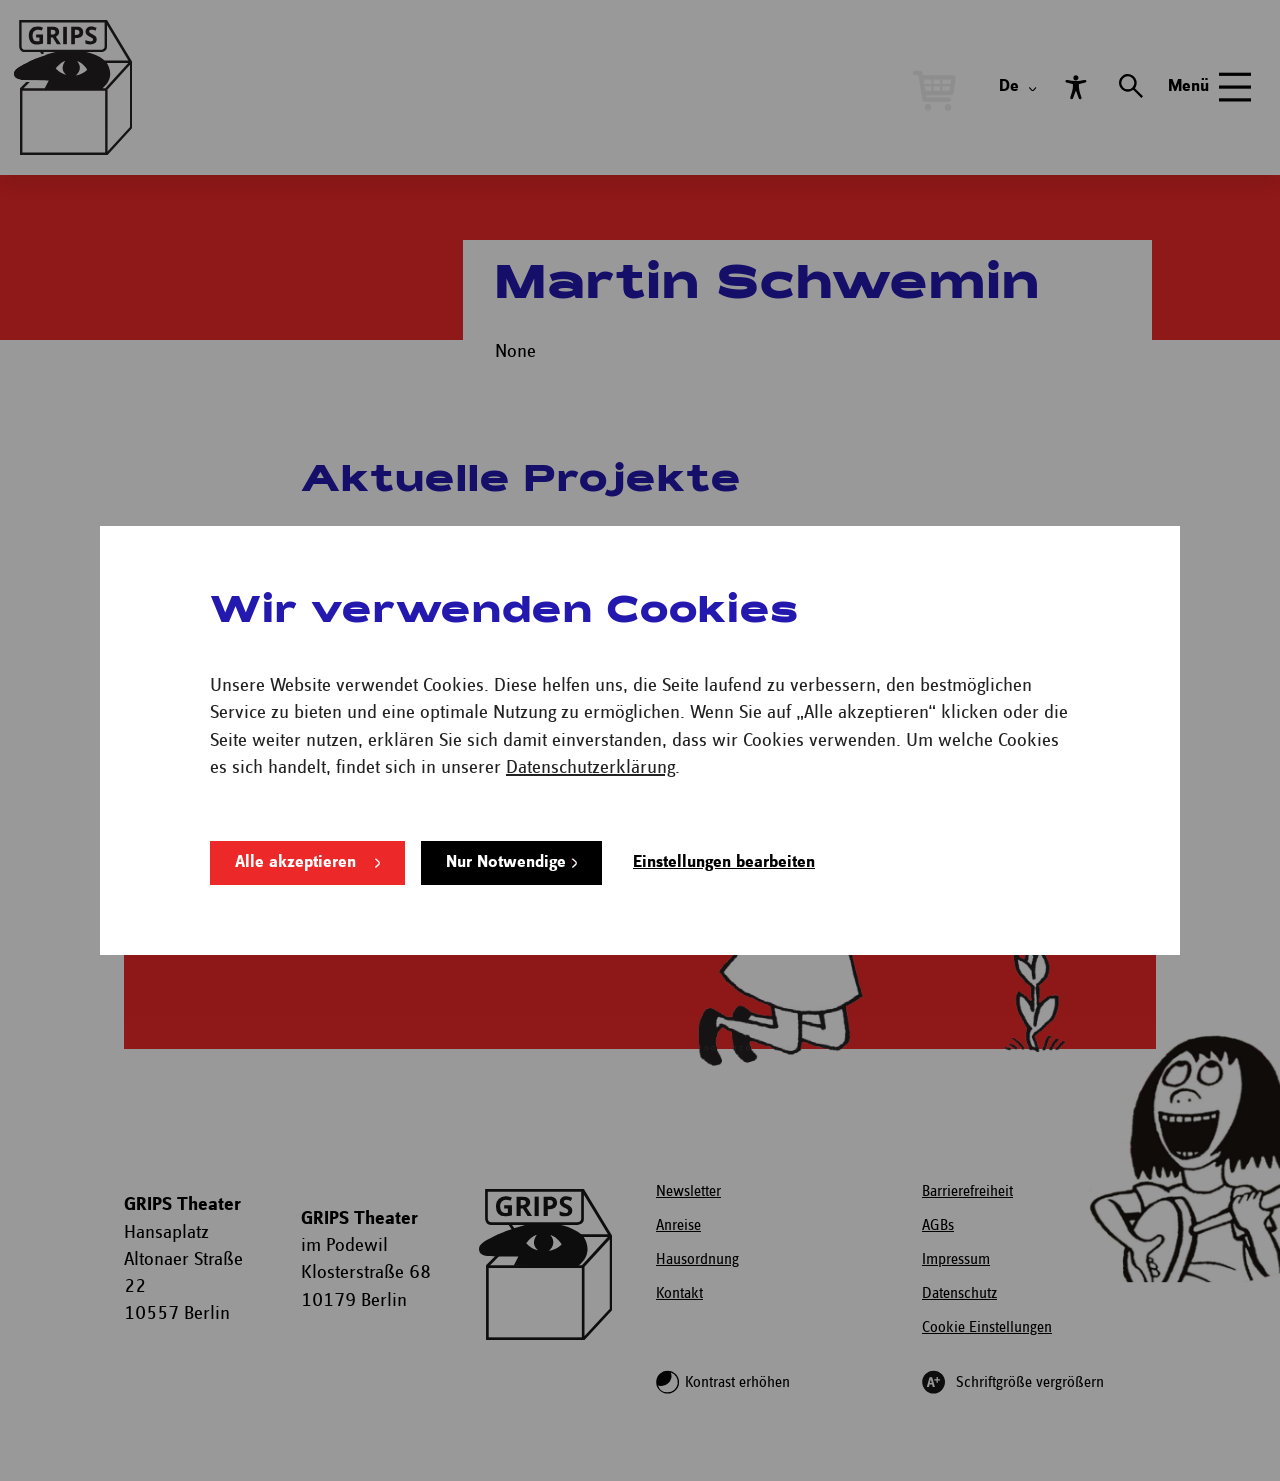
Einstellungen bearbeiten (724, 862)
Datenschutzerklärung (590, 767)
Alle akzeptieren (295, 862)
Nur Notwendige (506, 862)
